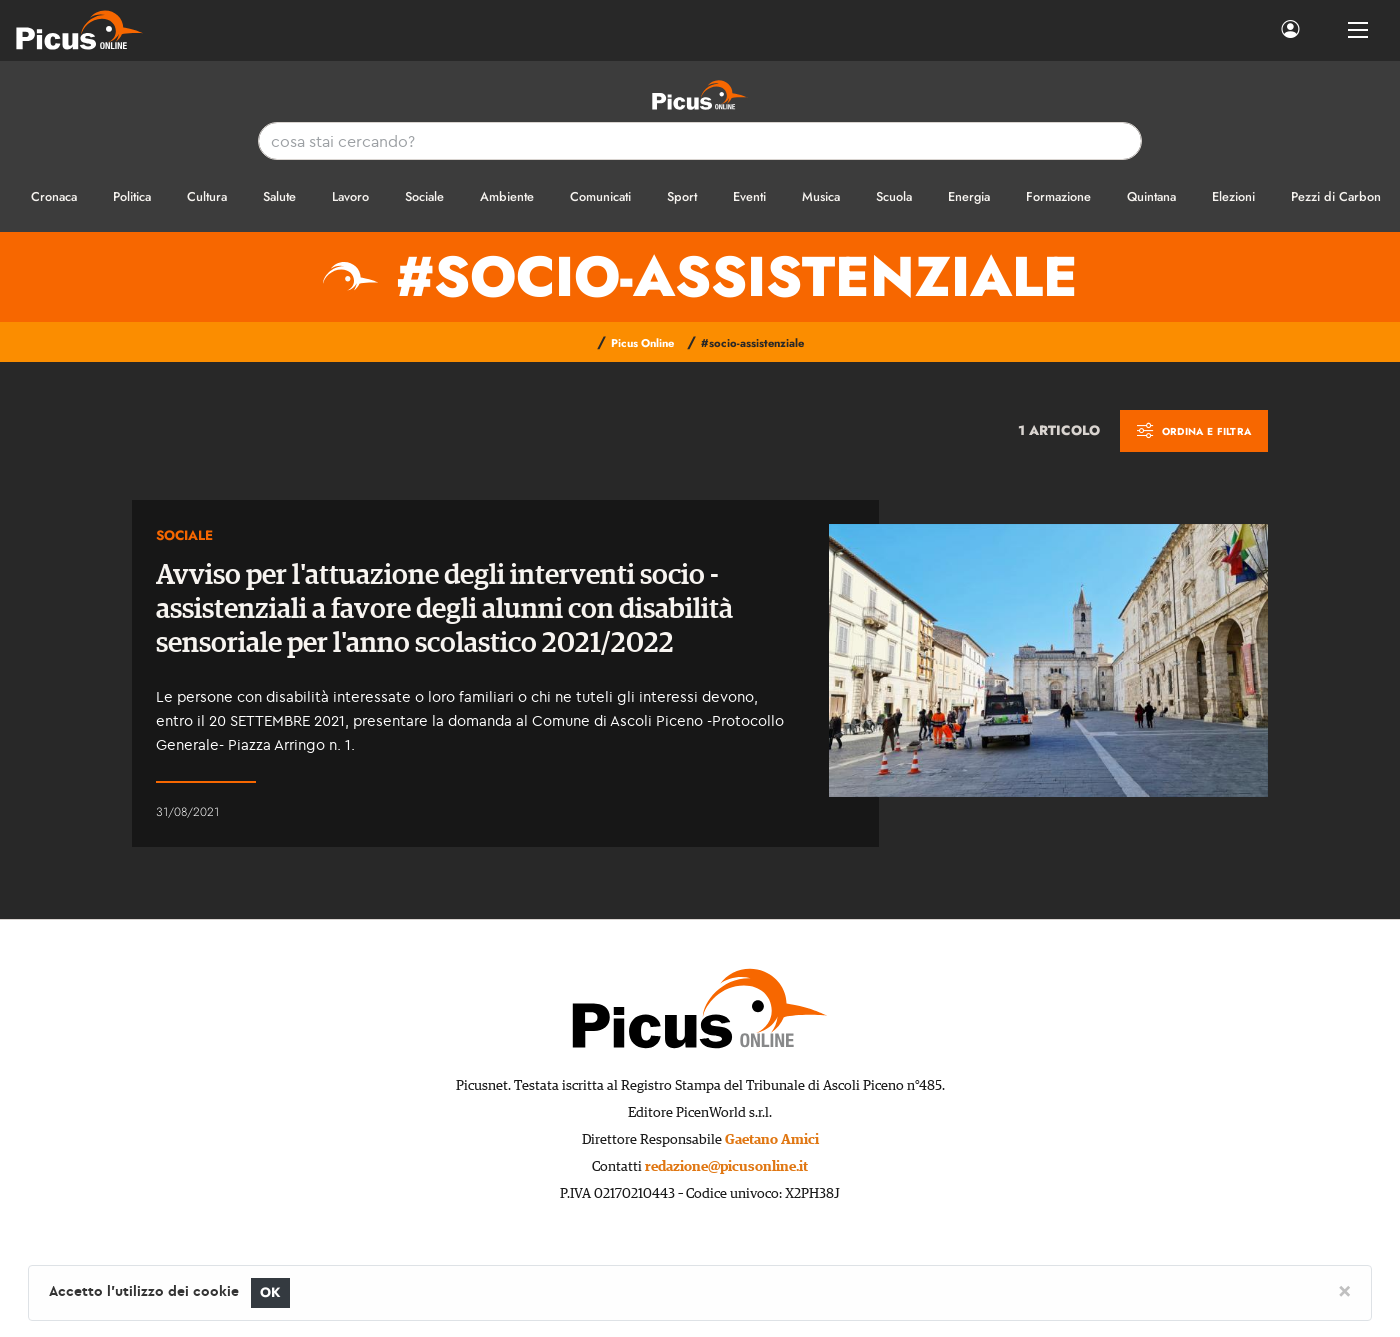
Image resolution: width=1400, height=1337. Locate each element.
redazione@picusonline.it (726, 1167)
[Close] (1344, 1290)
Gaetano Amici (772, 1140)
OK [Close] (270, 1292)
